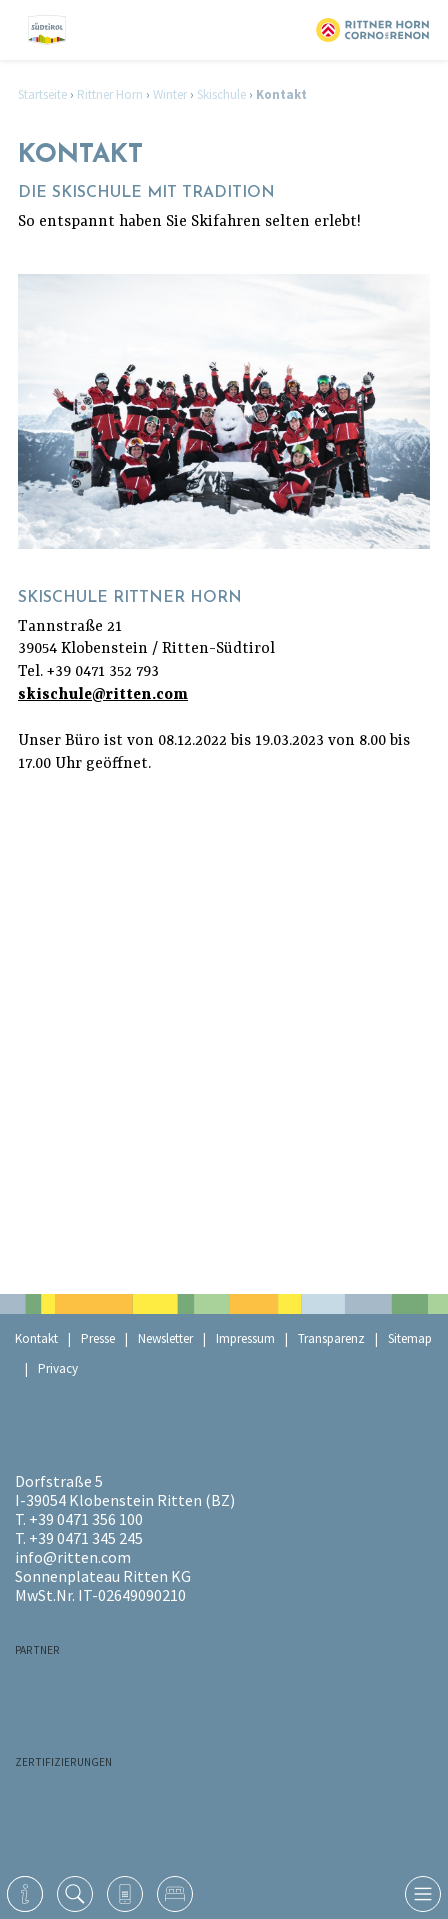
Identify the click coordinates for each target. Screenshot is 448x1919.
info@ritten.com (73, 1557)
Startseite (42, 94)
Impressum (245, 1338)
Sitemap (410, 1338)
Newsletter (165, 1338)
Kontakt (36, 1338)
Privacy (58, 1368)
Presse (98, 1338)
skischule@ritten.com (103, 695)
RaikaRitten (115, 1687)
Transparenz (331, 1338)
